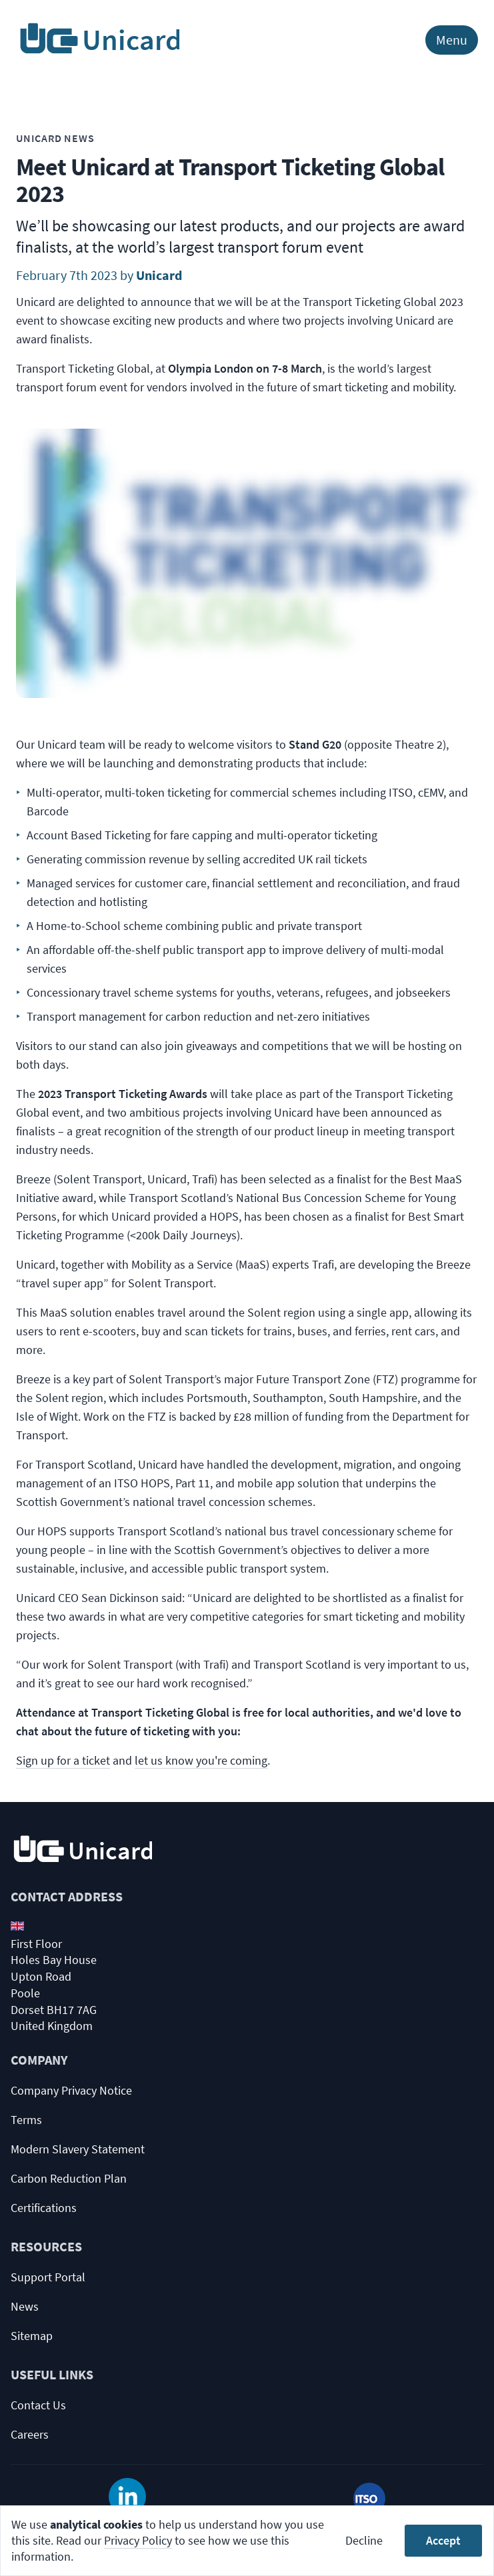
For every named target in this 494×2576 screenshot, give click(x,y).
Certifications (44, 2207)
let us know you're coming (201, 1760)
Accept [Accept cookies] (443, 2540)
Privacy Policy (138, 2540)
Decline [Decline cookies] (364, 2540)
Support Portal (48, 2277)
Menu (451, 39)
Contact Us (38, 2405)
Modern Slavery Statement (78, 2149)
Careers (30, 2434)
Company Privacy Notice (71, 2090)
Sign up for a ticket (63, 1760)
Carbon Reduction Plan (69, 2178)
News (25, 2306)
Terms (26, 2119)
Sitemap (32, 2335)
